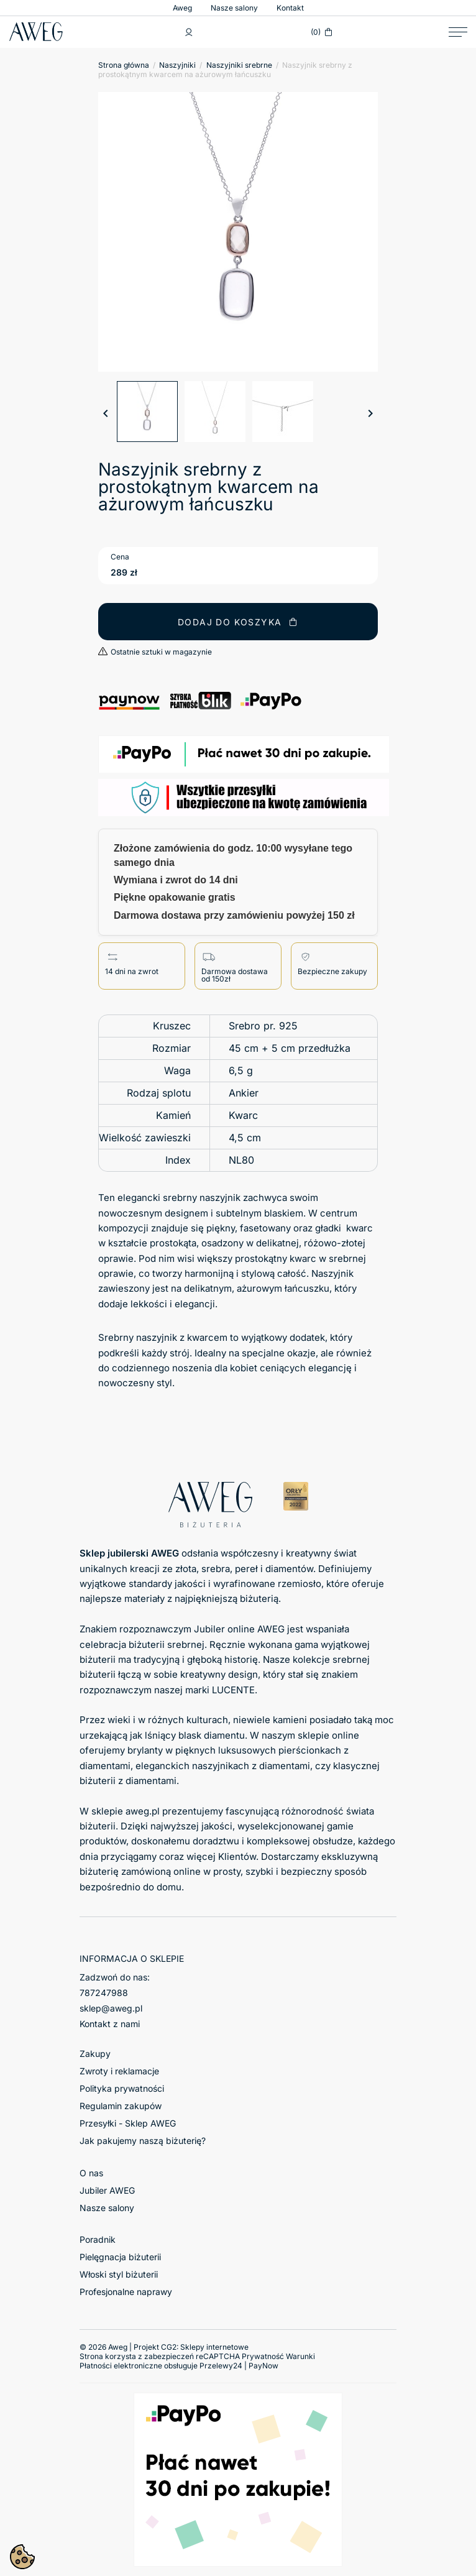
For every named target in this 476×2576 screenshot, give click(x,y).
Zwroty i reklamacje (119, 2071)
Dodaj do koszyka (238, 622)
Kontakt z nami (110, 2023)
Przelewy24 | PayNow (238, 2365)
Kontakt (290, 7)
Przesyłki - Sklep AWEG (128, 2123)
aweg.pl (143, 1811)
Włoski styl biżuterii (119, 2274)
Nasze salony (234, 7)
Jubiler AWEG (107, 2190)
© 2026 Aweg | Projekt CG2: (164, 2347)
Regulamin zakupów (121, 2105)
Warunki (300, 2356)
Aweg (182, 7)
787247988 (104, 1992)
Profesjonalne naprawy (126, 2291)
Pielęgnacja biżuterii (120, 2257)
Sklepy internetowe (214, 2347)
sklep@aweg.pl (111, 2008)
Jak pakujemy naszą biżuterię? (143, 2140)
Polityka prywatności (122, 2088)
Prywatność (263, 2356)
